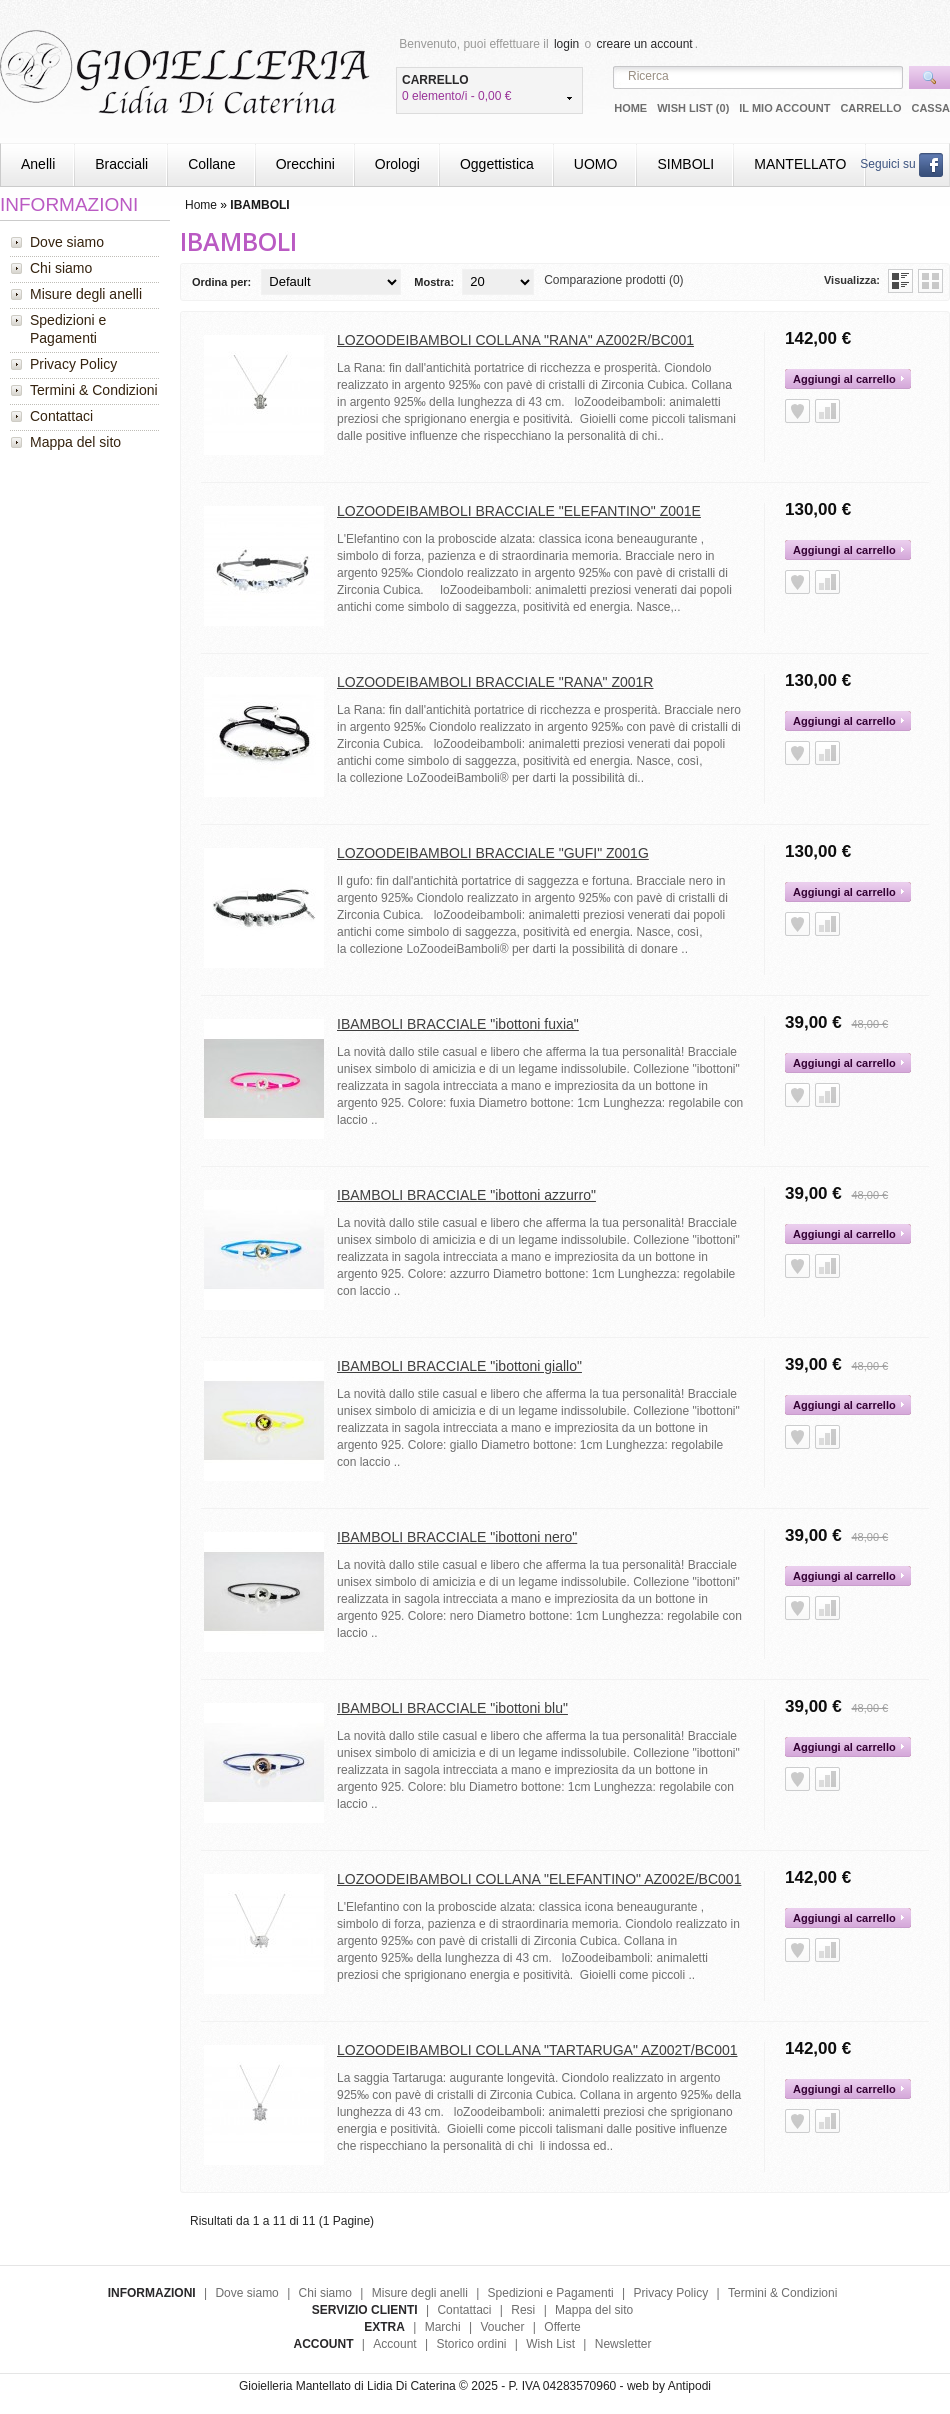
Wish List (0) (693, 108)
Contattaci (61, 416)
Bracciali (121, 164)
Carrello (870, 108)
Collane (211, 164)
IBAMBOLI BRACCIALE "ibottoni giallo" (459, 1366)
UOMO (596, 164)
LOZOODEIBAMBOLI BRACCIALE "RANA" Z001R (495, 682)
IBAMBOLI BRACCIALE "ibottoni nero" (457, 1537)
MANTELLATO (800, 164)
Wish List (550, 2344)
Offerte (562, 2327)
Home (630, 108)
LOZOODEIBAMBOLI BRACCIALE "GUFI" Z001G (493, 853)
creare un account (645, 44)
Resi (523, 2310)
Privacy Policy (73, 364)
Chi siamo (61, 268)
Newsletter (623, 2344)
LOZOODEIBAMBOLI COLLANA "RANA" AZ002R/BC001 (515, 340)
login (566, 44)
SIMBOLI (685, 164)
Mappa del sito (75, 442)
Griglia (930, 281)
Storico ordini (471, 2344)
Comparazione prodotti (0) (613, 280)
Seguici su (901, 164)
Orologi (397, 164)
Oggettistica (497, 164)
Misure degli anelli (86, 294)
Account (394, 2344)
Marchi (443, 2327)
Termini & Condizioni (94, 390)
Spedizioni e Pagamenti (68, 329)
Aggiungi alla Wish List (797, 411)
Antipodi (689, 2386)
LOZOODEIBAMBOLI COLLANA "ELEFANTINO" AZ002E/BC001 (539, 1879)
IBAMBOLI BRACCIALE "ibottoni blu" (452, 1708)
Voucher (502, 2327)
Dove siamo (67, 242)
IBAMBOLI (259, 205)
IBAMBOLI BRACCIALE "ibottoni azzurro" (466, 1195)
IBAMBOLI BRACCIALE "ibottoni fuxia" (458, 1024)
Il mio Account (784, 108)
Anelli (38, 164)
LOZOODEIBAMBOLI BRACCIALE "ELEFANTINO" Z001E (519, 511)
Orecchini (305, 164)
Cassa (930, 108)
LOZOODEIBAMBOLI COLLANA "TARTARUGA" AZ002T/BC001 (537, 2050)
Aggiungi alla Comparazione (827, 411)
